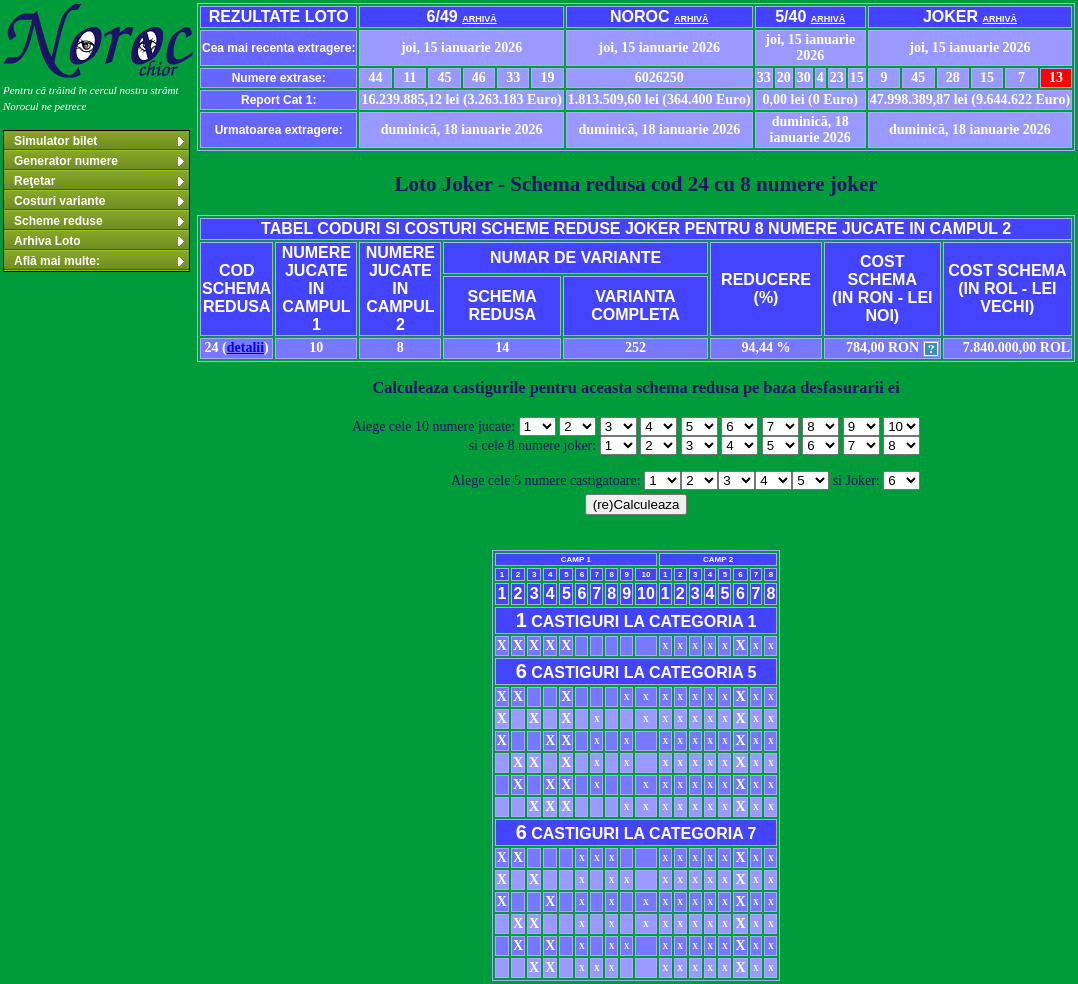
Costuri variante (100, 201)
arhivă (479, 19)
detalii (245, 347)
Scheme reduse (100, 221)
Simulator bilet (100, 141)
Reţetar (100, 181)
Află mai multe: (100, 261)
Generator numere (100, 161)
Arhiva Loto (100, 241)
